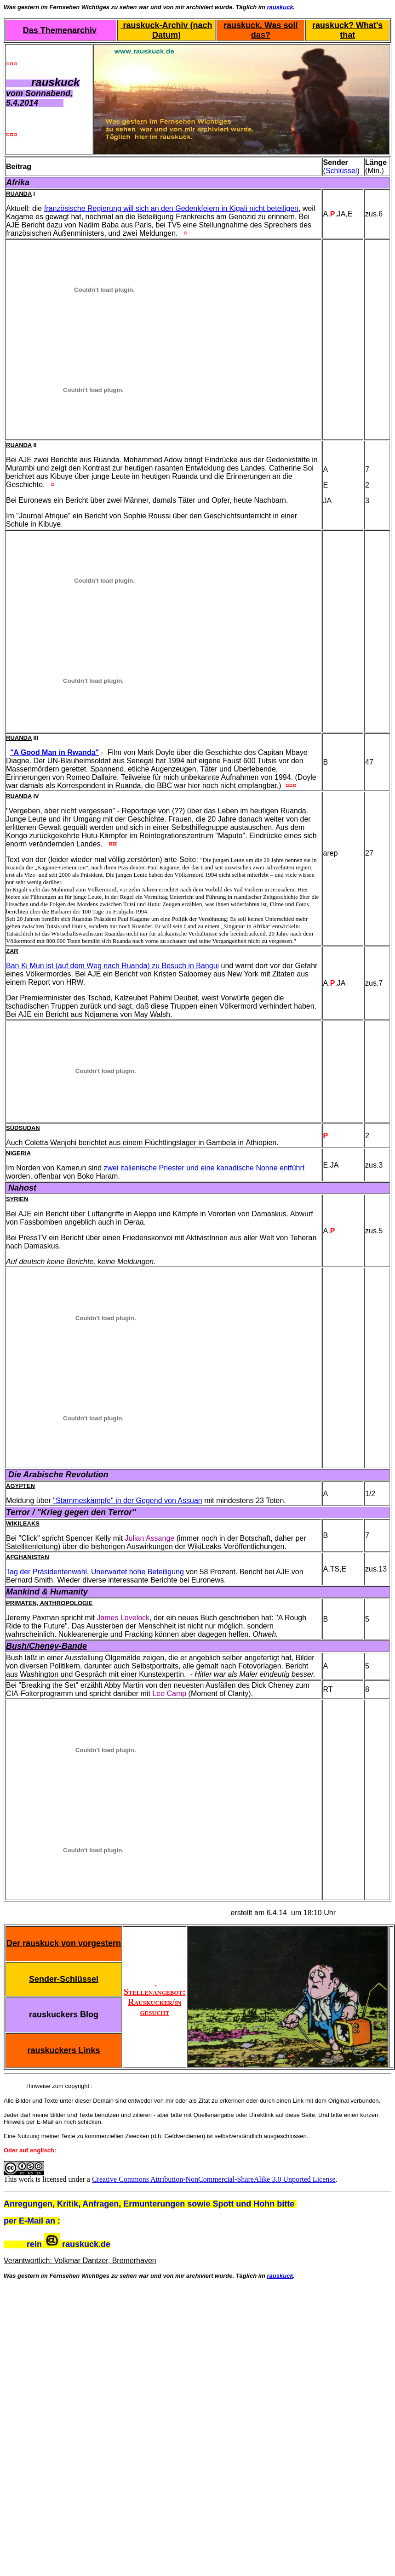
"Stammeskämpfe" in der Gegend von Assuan (127, 1500)
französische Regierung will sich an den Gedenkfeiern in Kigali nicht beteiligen (171, 208)
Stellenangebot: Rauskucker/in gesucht (154, 1997)
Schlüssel (341, 171)
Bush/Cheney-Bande (46, 1646)
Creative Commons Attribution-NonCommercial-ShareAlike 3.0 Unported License (214, 2179)
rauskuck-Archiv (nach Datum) (166, 30)
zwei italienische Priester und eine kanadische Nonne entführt (204, 1168)
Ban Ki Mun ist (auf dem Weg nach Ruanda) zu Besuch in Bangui (112, 966)
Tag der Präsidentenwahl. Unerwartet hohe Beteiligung (95, 1572)
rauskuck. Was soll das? (260, 30)
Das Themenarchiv (60, 30)
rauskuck (280, 7)
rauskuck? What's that (347, 30)
